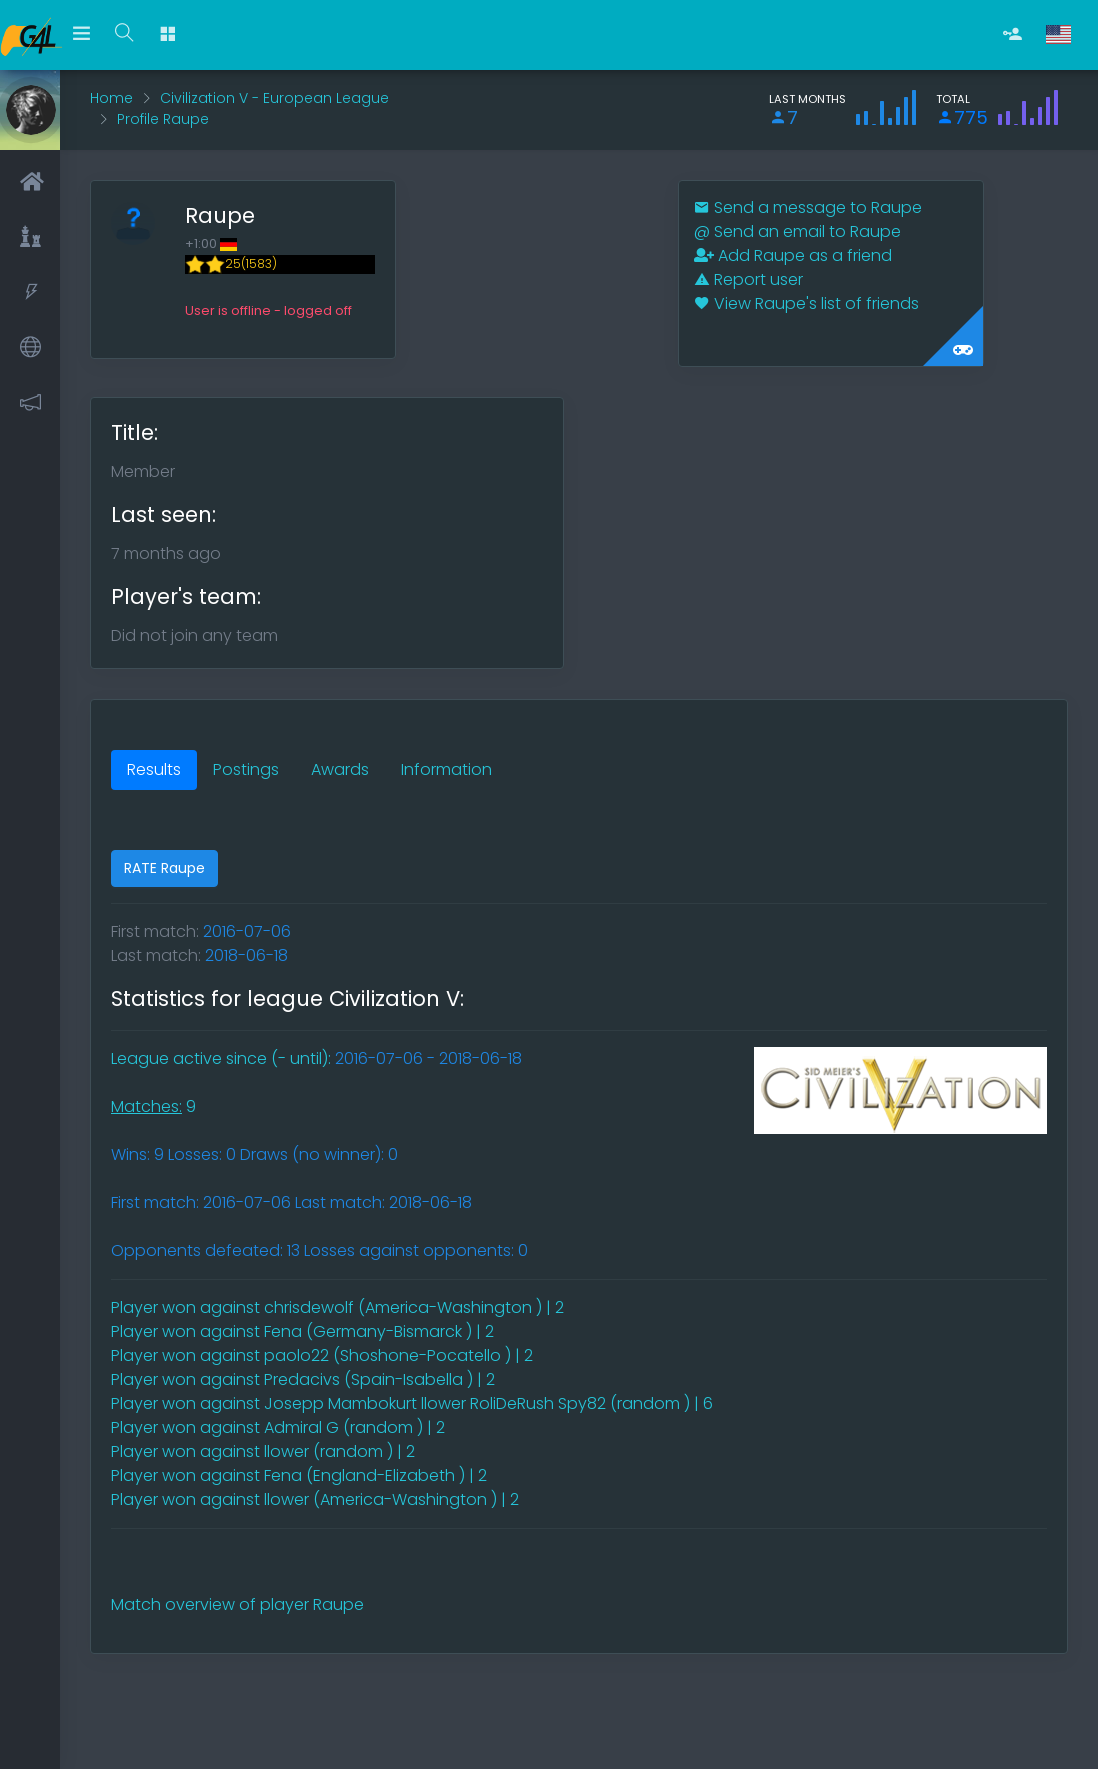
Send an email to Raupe (797, 231)
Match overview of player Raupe (237, 1604)
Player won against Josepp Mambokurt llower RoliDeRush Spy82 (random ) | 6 (412, 1403)
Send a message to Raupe (808, 207)
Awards (340, 769)
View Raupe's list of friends (806, 303)
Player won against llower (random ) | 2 (263, 1451)
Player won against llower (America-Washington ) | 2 (315, 1499)
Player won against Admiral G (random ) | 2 (278, 1427)
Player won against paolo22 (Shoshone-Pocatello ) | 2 (322, 1355)
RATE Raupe (164, 868)
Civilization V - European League (274, 98)
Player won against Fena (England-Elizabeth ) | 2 (299, 1475)
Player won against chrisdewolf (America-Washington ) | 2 (337, 1307)
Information (446, 769)
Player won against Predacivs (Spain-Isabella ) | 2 (303, 1379)
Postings (246, 769)
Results (154, 769)
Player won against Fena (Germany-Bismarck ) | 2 (302, 1331)
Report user (748, 279)
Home (111, 98)
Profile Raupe (163, 119)
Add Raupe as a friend (793, 255)
